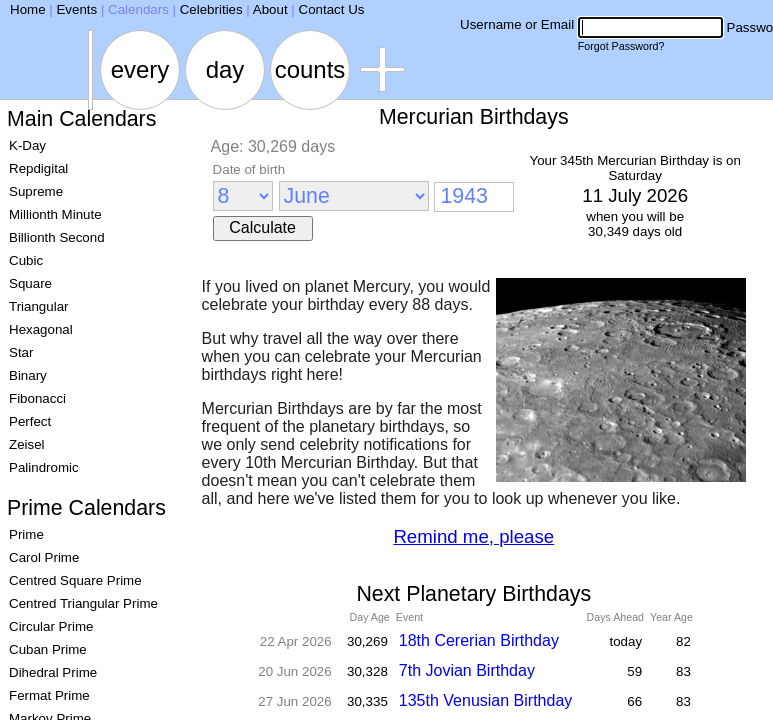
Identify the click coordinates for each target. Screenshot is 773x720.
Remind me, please (473, 536)
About (270, 9)
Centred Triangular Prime (83, 603)
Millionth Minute (55, 214)
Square (30, 283)
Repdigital (38, 168)
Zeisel (27, 444)
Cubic (26, 260)
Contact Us (332, 9)
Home (28, 9)
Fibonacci (37, 398)
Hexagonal (41, 329)
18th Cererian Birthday (479, 640)
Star (21, 352)
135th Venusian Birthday (485, 700)
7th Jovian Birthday (467, 670)
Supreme (36, 191)
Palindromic (44, 467)
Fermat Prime (49, 695)
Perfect (30, 421)
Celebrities (211, 9)
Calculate (262, 227)
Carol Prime (44, 557)
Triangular (39, 306)
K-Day (27, 145)
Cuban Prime (48, 649)
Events (76, 9)
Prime (26, 534)
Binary (28, 375)
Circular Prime (51, 626)
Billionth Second (57, 237)
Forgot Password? (621, 46)
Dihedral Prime (53, 672)
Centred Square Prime (75, 580)
